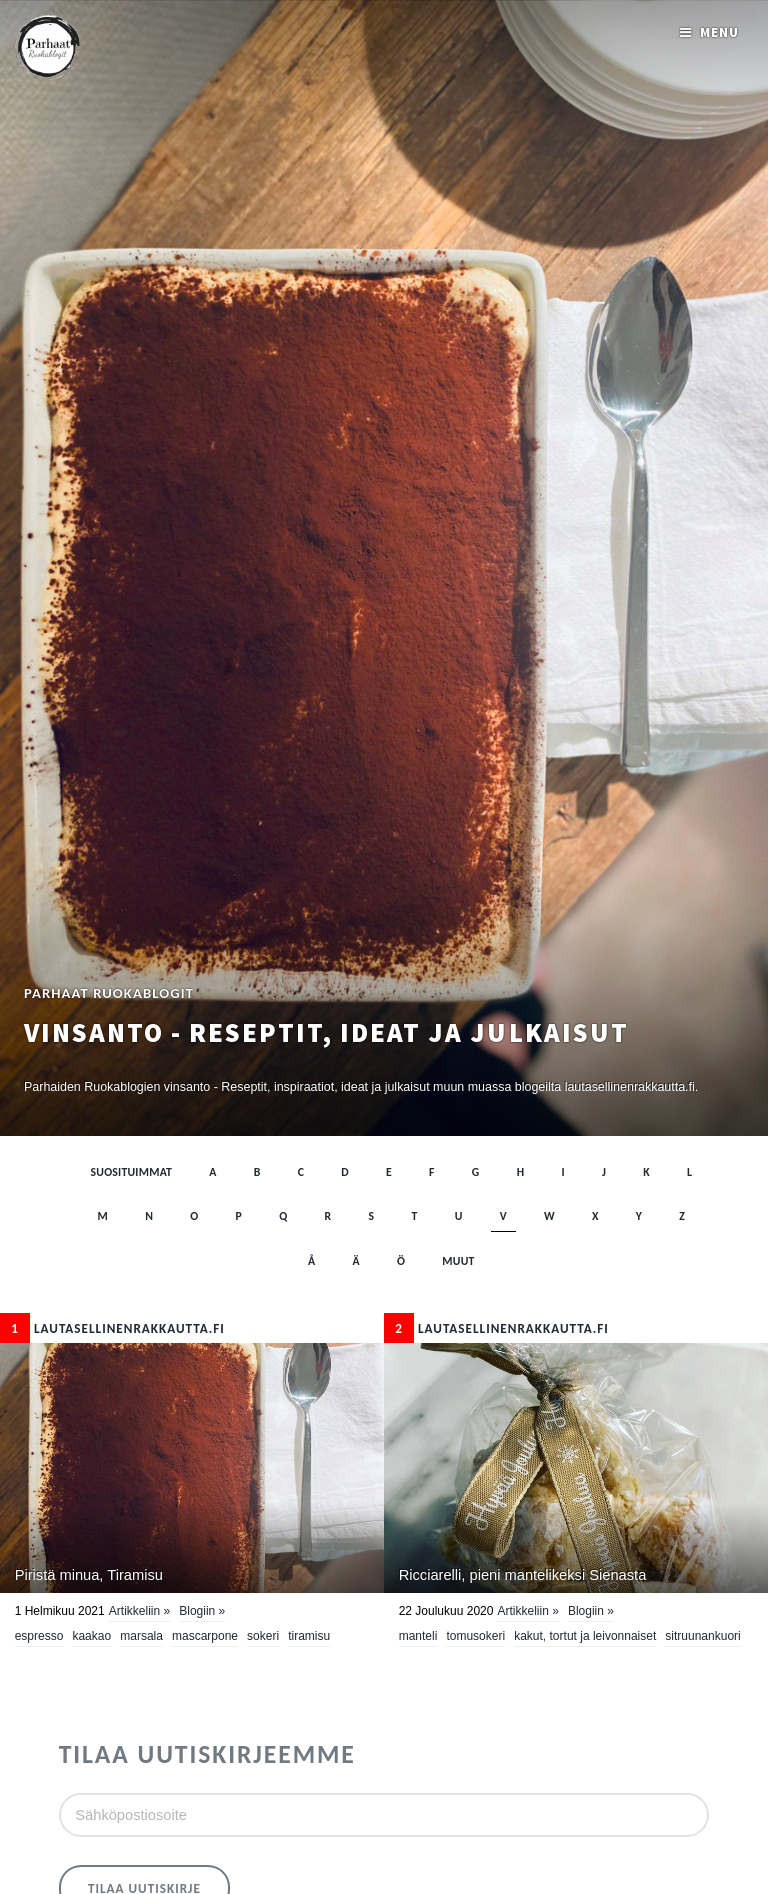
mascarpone (205, 1636)
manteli (418, 1636)
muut (458, 1261)
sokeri (263, 1636)
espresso (39, 1636)
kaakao (91, 1636)
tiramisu (309, 1636)
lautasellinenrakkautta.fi (112, 1328)
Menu (719, 32)
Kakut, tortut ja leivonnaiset (585, 1636)
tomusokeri (475, 1636)
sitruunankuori (702, 1636)
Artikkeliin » (139, 1611)
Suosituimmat (132, 1172)
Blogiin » (202, 1611)
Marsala (141, 1636)
